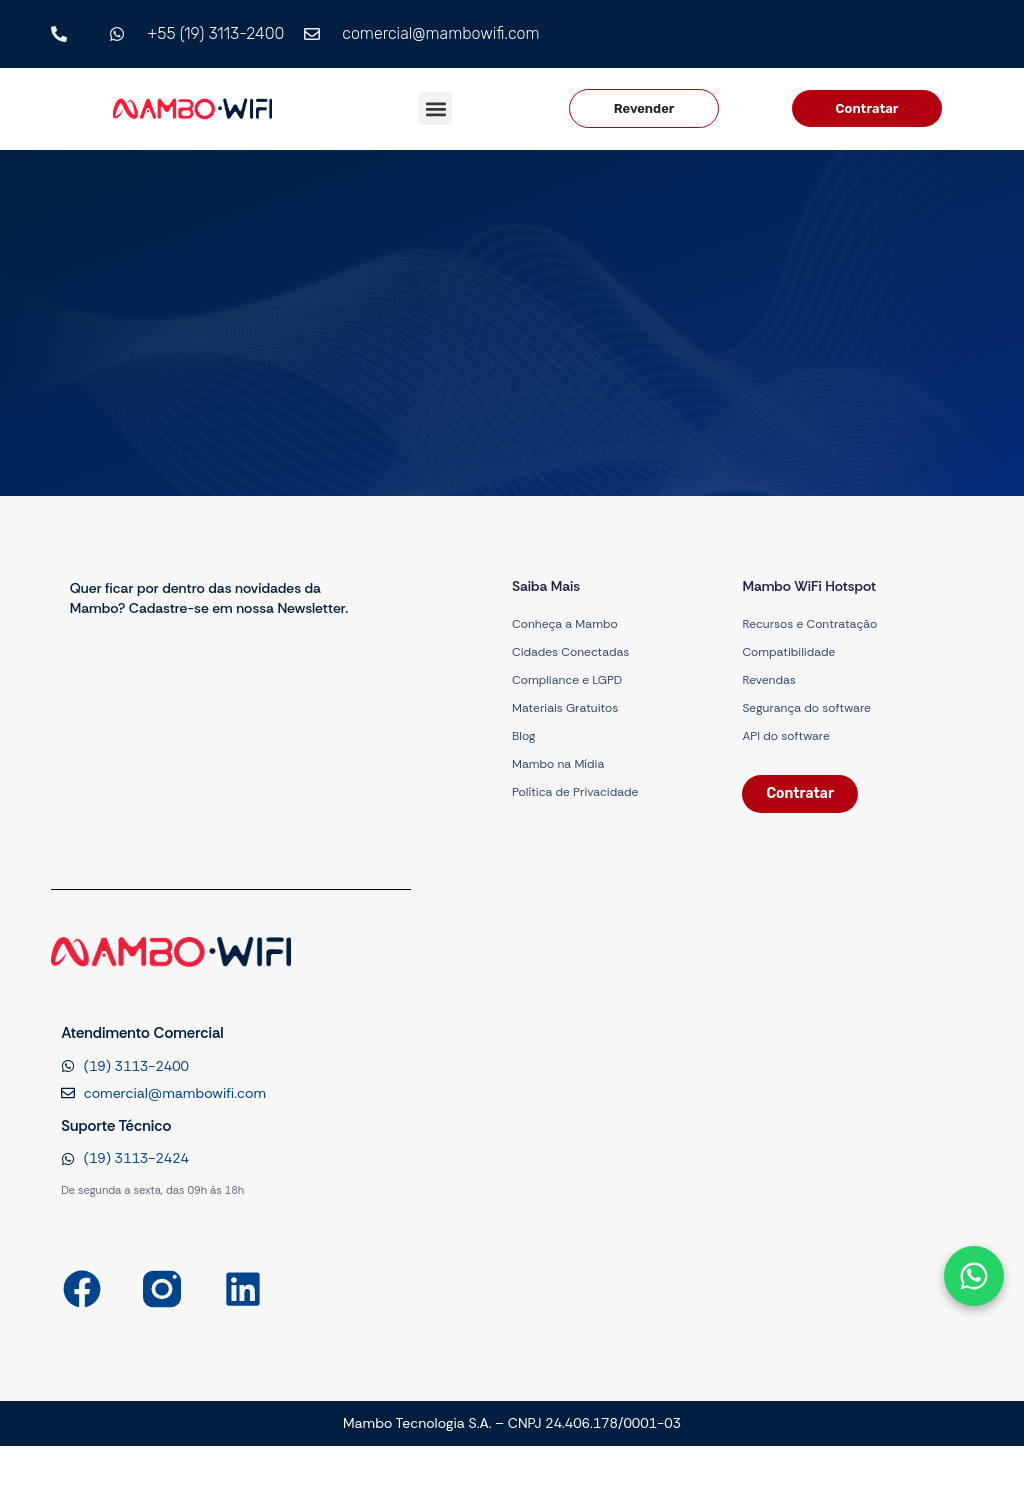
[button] (435, 108)
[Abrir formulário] (974, 1276)
